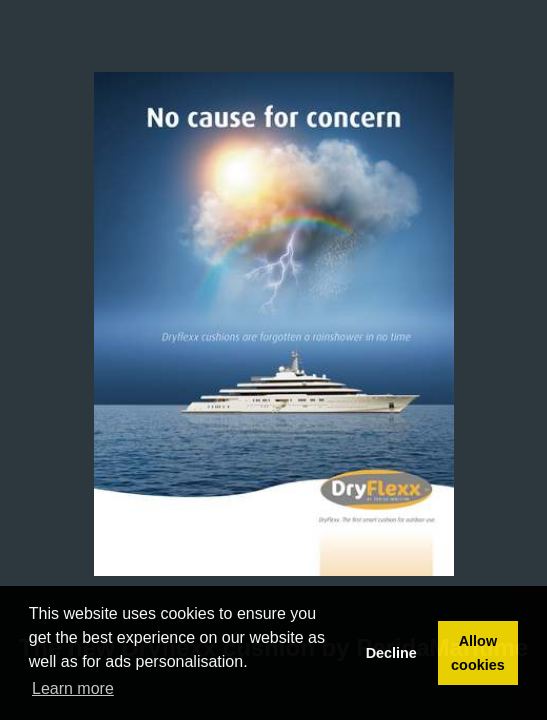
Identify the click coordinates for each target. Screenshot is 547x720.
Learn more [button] (73, 688)
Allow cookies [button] (478, 653)
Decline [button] (391, 653)
